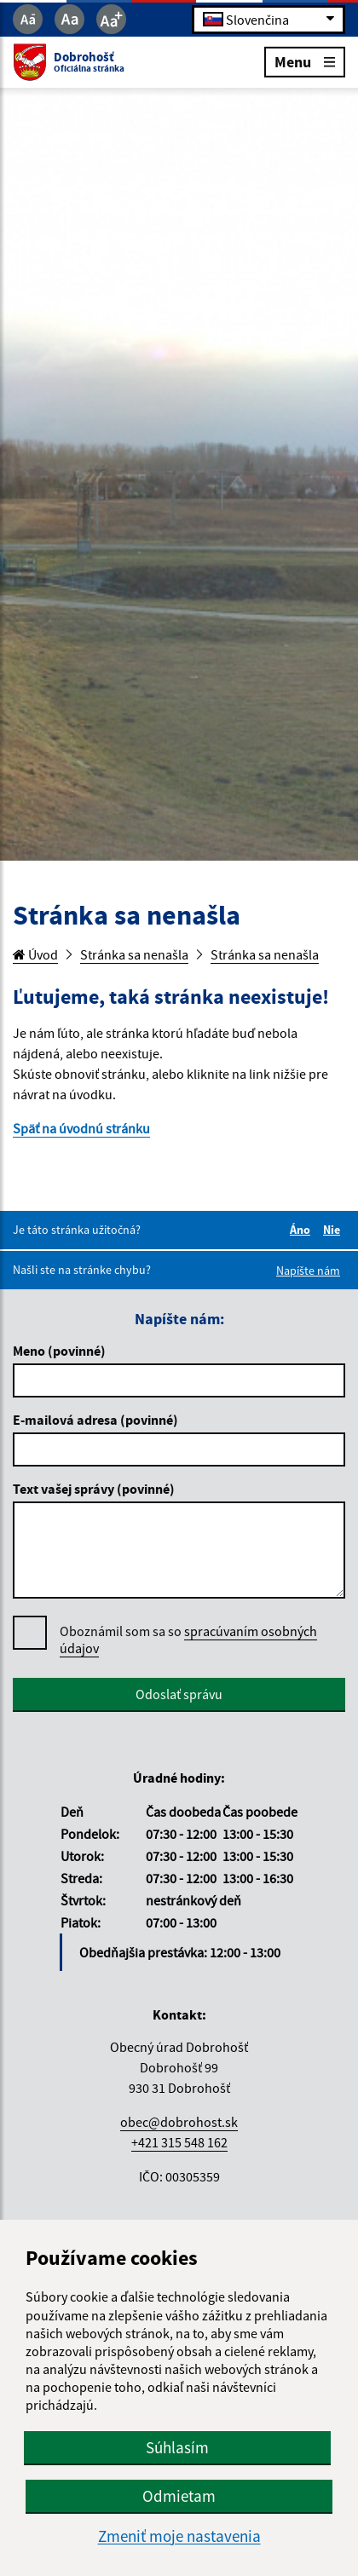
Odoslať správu (179, 1694)
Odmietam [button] (179, 2496)
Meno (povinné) (59, 1350)
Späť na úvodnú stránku (81, 1128)
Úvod (35, 954)
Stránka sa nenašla (134, 954)
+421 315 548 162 (179, 2142)
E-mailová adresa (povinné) (95, 1419)
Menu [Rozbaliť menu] (304, 61)
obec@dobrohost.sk (179, 2121)
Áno (302, 1229)
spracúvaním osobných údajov (188, 1639)
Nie (334, 1229)
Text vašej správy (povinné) (94, 1488)
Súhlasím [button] (177, 2447)
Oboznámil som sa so (188, 1639)
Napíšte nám (308, 1270)
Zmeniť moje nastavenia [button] (179, 2536)
